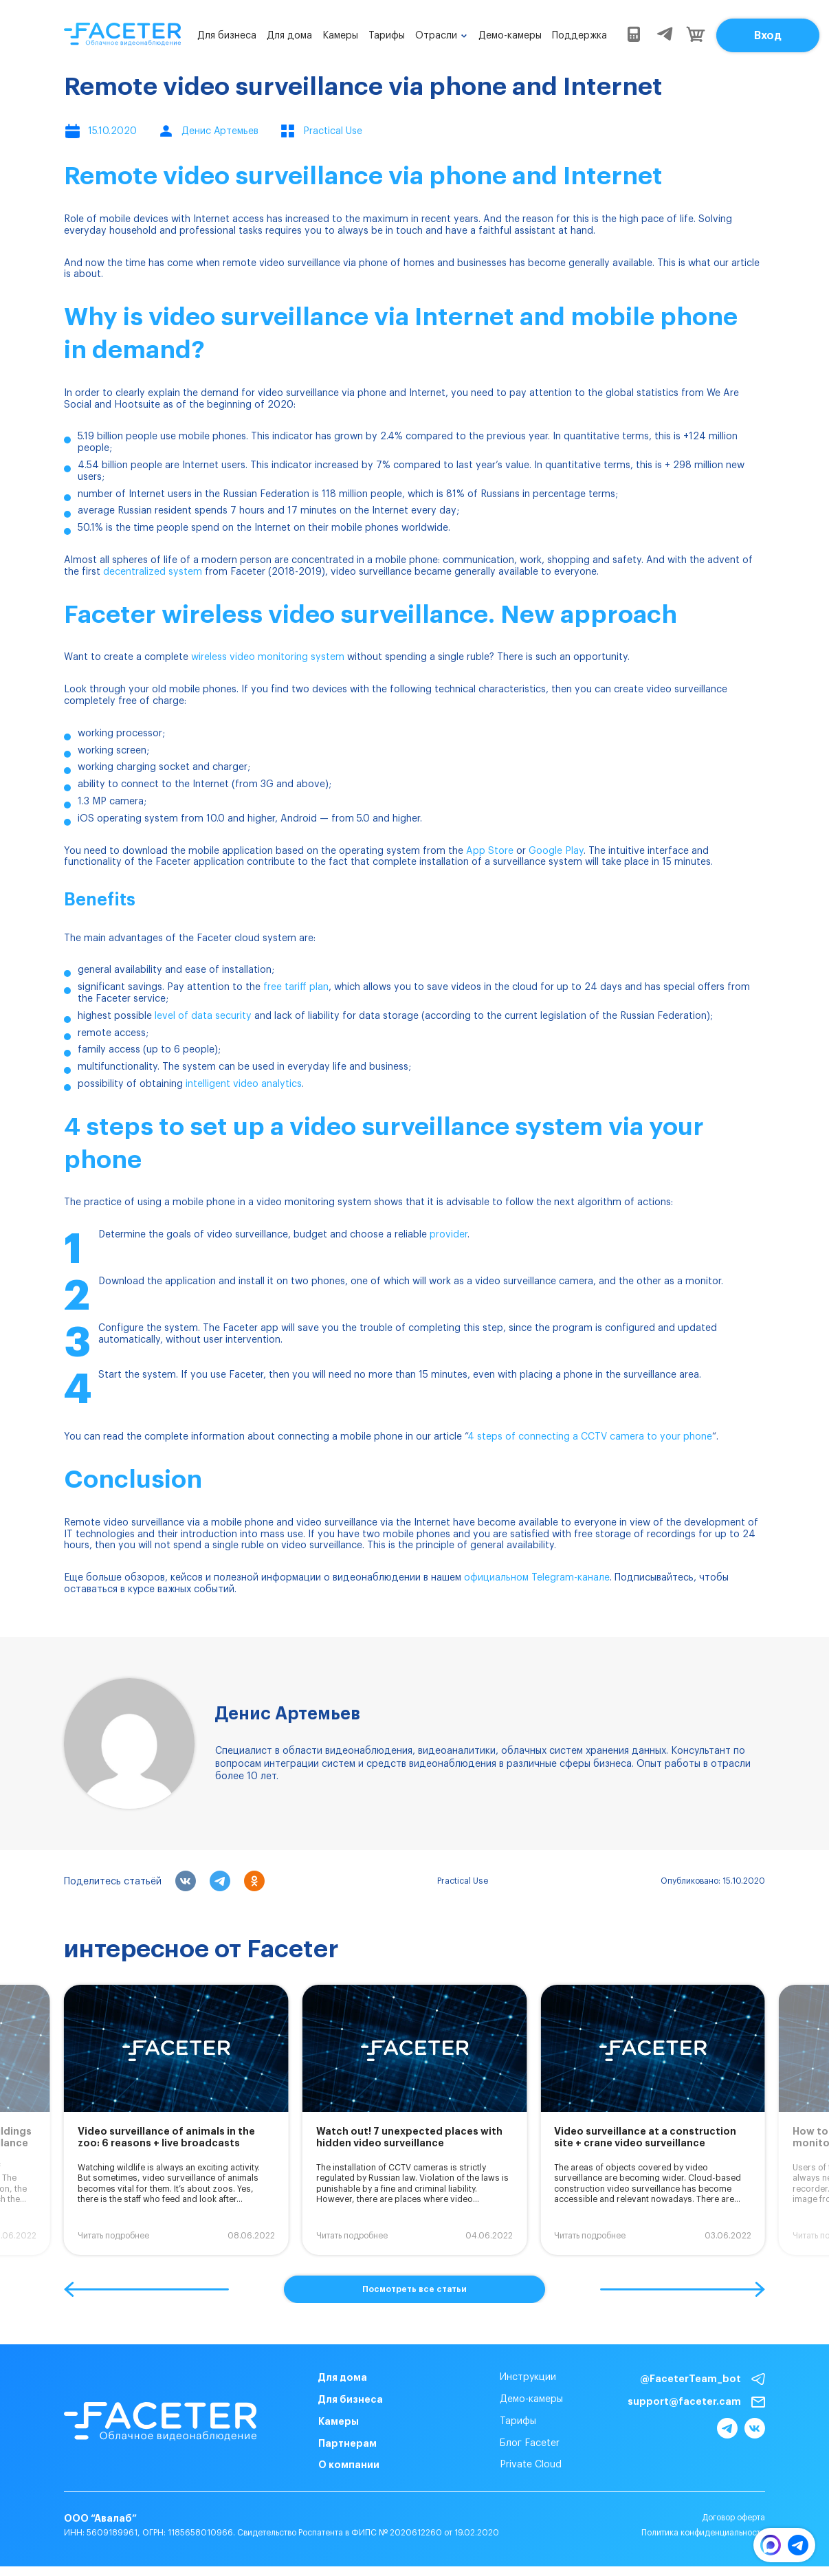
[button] (146, 2289)
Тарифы (386, 36)
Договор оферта (733, 2517)
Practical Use (462, 1881)
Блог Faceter (530, 2443)
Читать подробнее (113, 2236)
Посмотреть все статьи (414, 2289)
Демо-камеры (510, 36)
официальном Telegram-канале (537, 1578)
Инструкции (528, 2377)
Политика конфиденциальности (703, 2533)
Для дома (289, 36)
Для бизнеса (226, 36)
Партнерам (347, 2443)
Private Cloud (531, 2464)
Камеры (340, 36)
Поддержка (579, 36)
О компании (348, 2464)
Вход (768, 35)
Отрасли (436, 36)
